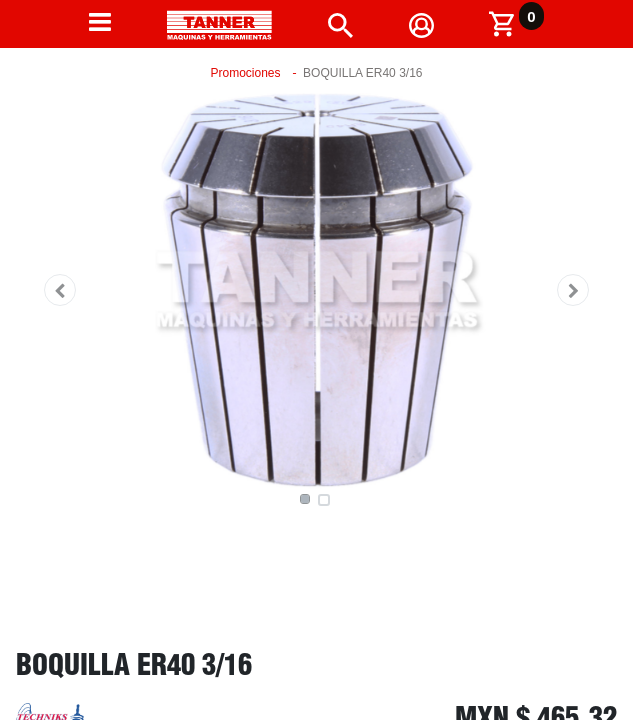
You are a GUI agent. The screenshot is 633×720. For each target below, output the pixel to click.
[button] (60, 290)
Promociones (246, 73)
